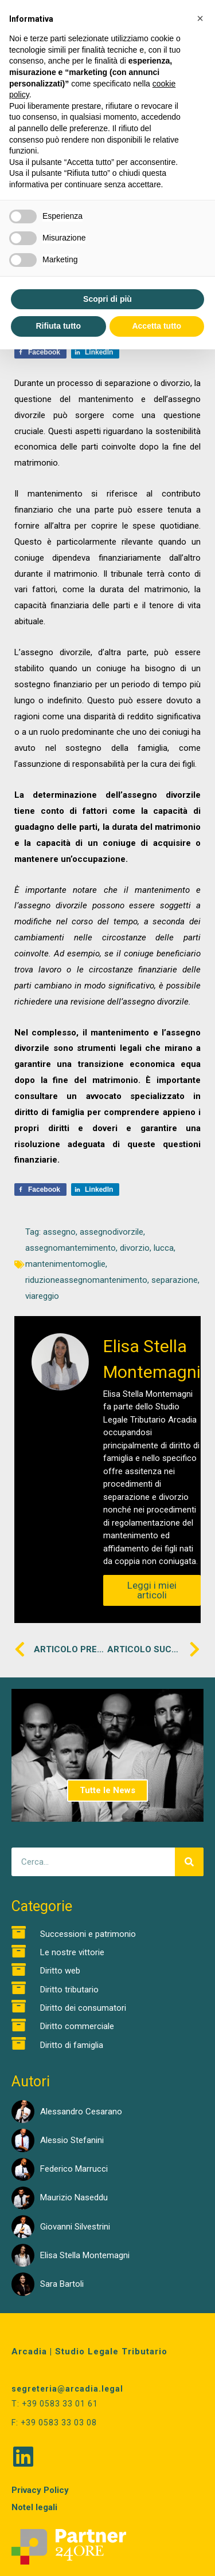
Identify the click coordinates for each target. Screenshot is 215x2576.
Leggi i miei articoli (152, 1590)
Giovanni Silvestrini (75, 2226)
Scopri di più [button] (107, 299)
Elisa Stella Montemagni (85, 2255)
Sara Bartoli (62, 2284)
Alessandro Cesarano (81, 2111)
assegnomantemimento (70, 1248)
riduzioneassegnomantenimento (86, 1280)
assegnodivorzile (111, 1232)
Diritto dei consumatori (83, 2008)
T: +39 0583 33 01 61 (54, 2403)
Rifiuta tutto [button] (58, 325)
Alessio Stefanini (72, 2140)
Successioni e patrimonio (88, 1934)
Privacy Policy (40, 2490)
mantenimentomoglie (65, 1264)
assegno (59, 1232)
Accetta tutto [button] (156, 325)
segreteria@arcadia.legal (67, 2388)
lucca (164, 1248)
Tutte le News (107, 1790)
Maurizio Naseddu (74, 2197)
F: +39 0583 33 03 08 (54, 2422)
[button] (200, 18)
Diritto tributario (69, 1989)
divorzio (135, 1248)
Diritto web (60, 1971)
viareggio (42, 1296)
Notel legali (34, 2507)
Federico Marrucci (74, 2169)
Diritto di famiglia (71, 2045)
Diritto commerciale (77, 2026)
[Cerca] (189, 1862)
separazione (174, 1280)
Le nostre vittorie (72, 1952)
